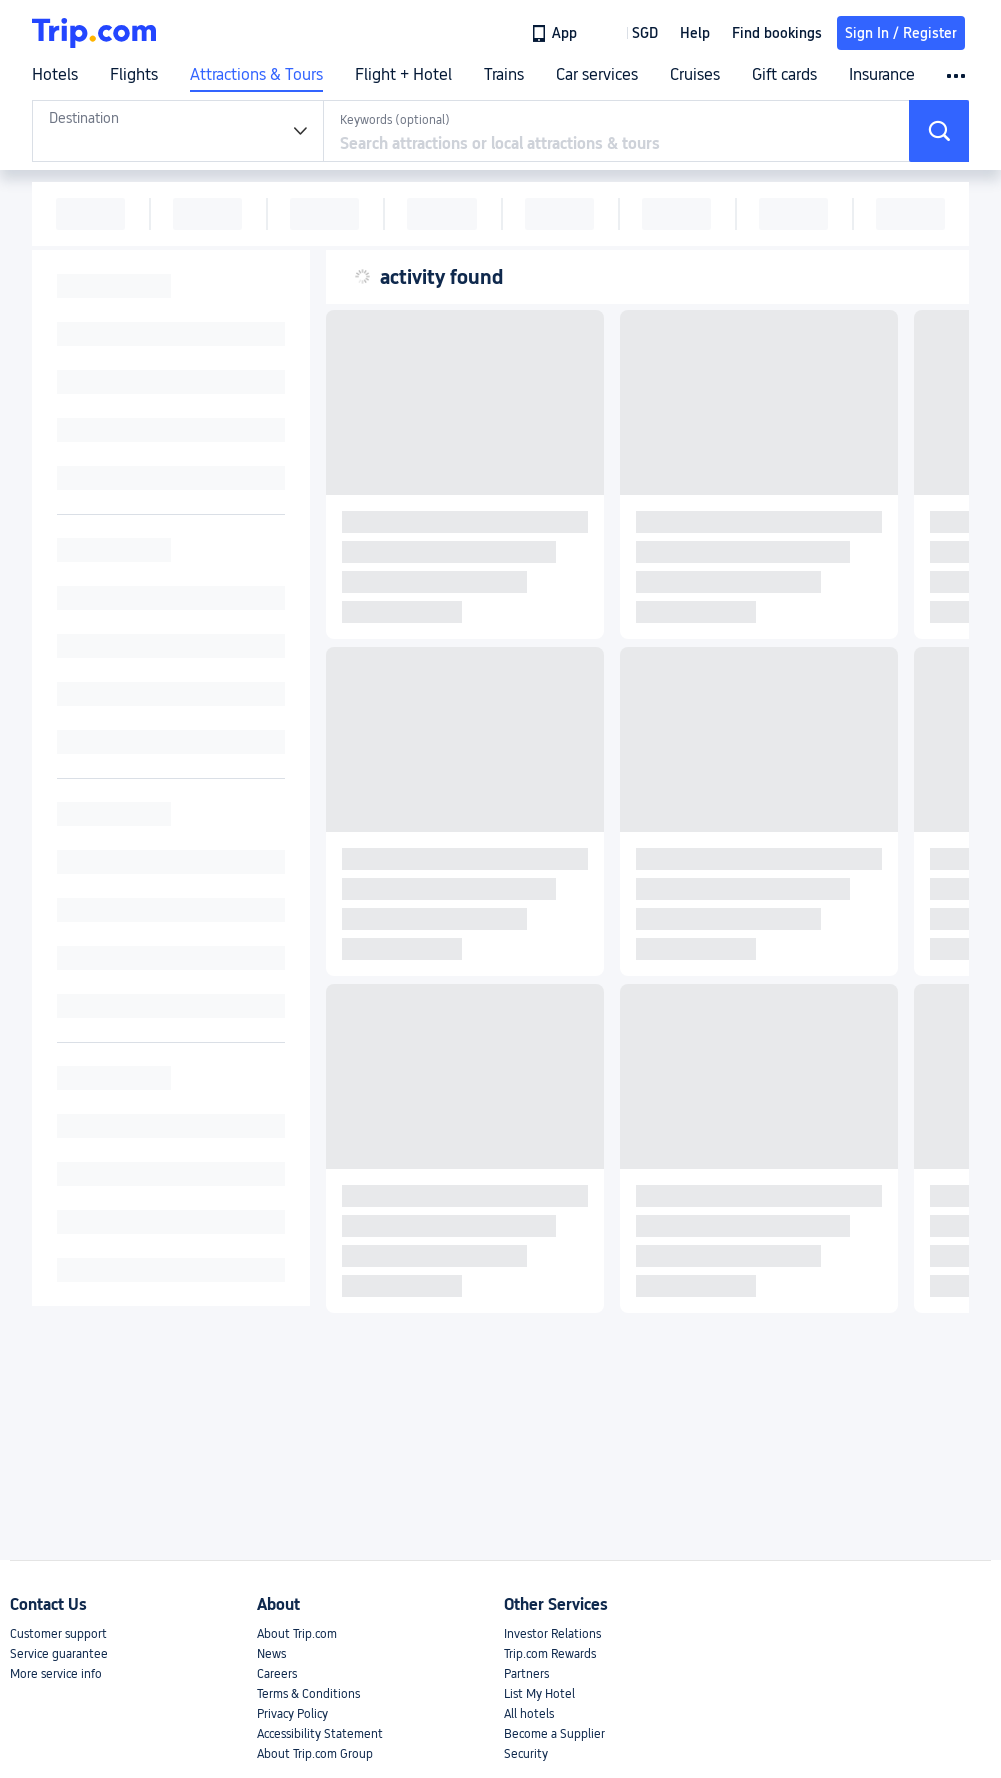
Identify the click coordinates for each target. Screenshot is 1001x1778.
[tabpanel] (178, 131)
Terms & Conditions (308, 1694)
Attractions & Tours (256, 75)
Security (526, 1754)
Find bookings (777, 33)
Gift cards (784, 75)
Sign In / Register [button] (901, 33)
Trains (504, 75)
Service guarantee (59, 1654)
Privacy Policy (292, 1714)
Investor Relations (552, 1634)
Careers (277, 1674)
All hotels (529, 1714)
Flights (134, 75)
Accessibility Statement (320, 1734)
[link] (555, 33)
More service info (56, 1674)
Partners (526, 1674)
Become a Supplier (554, 1734)
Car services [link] (597, 75)
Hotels (55, 75)
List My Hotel (539, 1694)
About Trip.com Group (315, 1754)
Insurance (882, 75)
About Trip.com (297, 1634)
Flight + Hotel (403, 75)
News (271, 1654)
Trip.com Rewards (550, 1654)
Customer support (58, 1634)
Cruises (695, 75)
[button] (630, 33)
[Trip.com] (94, 33)
